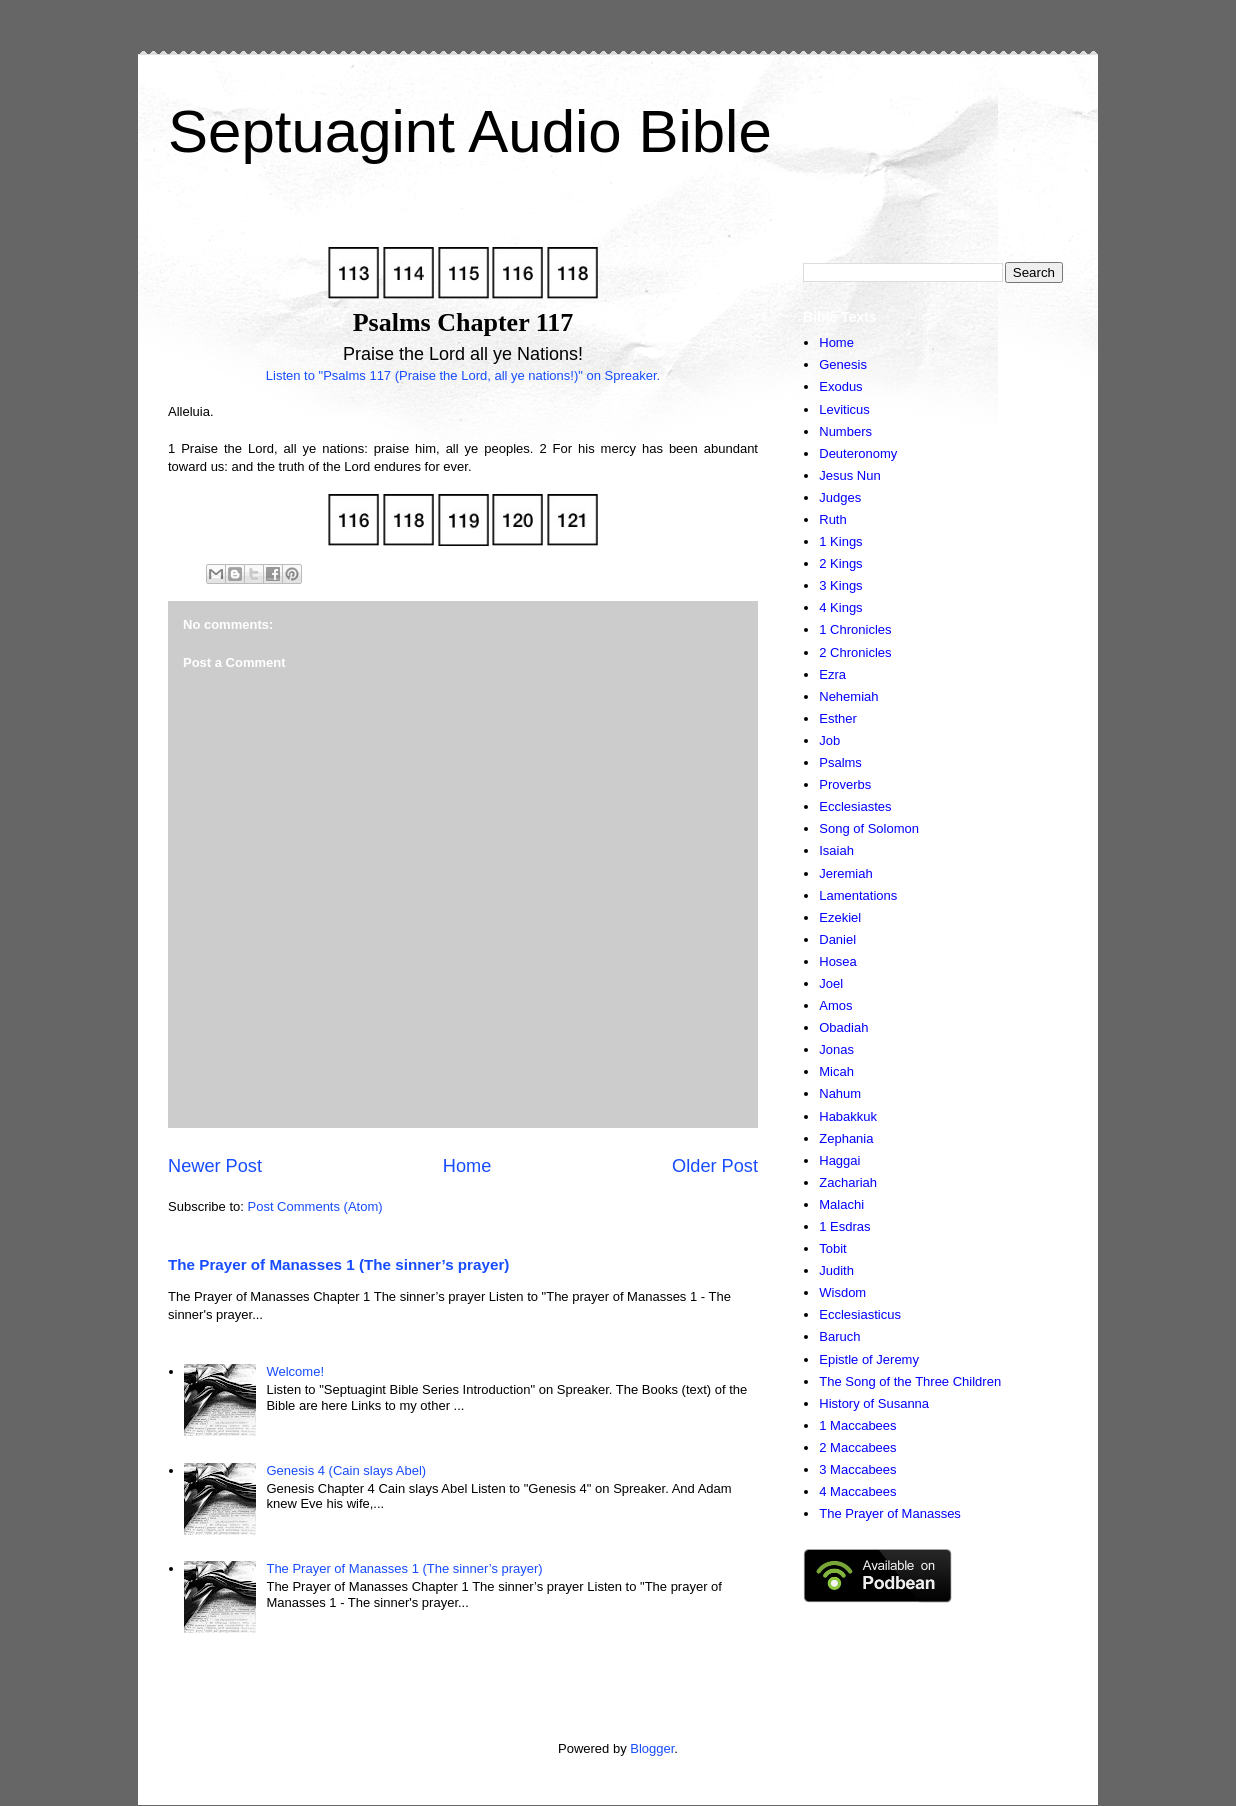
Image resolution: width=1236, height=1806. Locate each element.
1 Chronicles (855, 629)
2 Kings (840, 563)
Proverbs (845, 784)
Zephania (846, 1138)
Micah (836, 1071)
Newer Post (215, 1166)
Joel (831, 983)
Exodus (840, 386)
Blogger (652, 1748)
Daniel (837, 939)
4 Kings (840, 607)
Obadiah (843, 1027)
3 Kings (840, 585)
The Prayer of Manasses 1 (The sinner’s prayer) (338, 1264)
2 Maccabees (857, 1447)
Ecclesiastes (855, 806)
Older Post (715, 1166)
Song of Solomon (869, 828)
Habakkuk (848, 1116)
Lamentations (858, 895)
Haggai (839, 1160)
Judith (836, 1270)
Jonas (836, 1049)
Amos (835, 1005)
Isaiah (836, 850)
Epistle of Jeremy (869, 1359)
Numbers (845, 431)
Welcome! (295, 1371)
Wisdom (842, 1292)
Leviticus (844, 409)
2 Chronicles (855, 652)
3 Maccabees (857, 1469)
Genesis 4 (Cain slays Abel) (346, 1470)
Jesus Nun (849, 475)
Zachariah (848, 1182)
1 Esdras (844, 1226)
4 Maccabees (857, 1491)
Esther (838, 718)
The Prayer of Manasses (890, 1513)
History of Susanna (874, 1403)
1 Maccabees (857, 1425)
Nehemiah (848, 696)
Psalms (840, 762)
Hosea (838, 961)
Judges (840, 497)
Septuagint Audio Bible (470, 131)
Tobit (832, 1248)
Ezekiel (840, 917)
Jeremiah (845, 873)
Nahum (840, 1093)
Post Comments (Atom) (315, 1206)
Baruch (839, 1336)
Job (829, 740)
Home (467, 1166)
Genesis (843, 364)
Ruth (832, 519)
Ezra (832, 674)
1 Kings (840, 541)
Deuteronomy (858, 453)
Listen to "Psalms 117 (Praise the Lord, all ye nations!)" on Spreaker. (463, 375)
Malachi (841, 1204)
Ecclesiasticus (860, 1314)
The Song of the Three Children (910, 1381)
